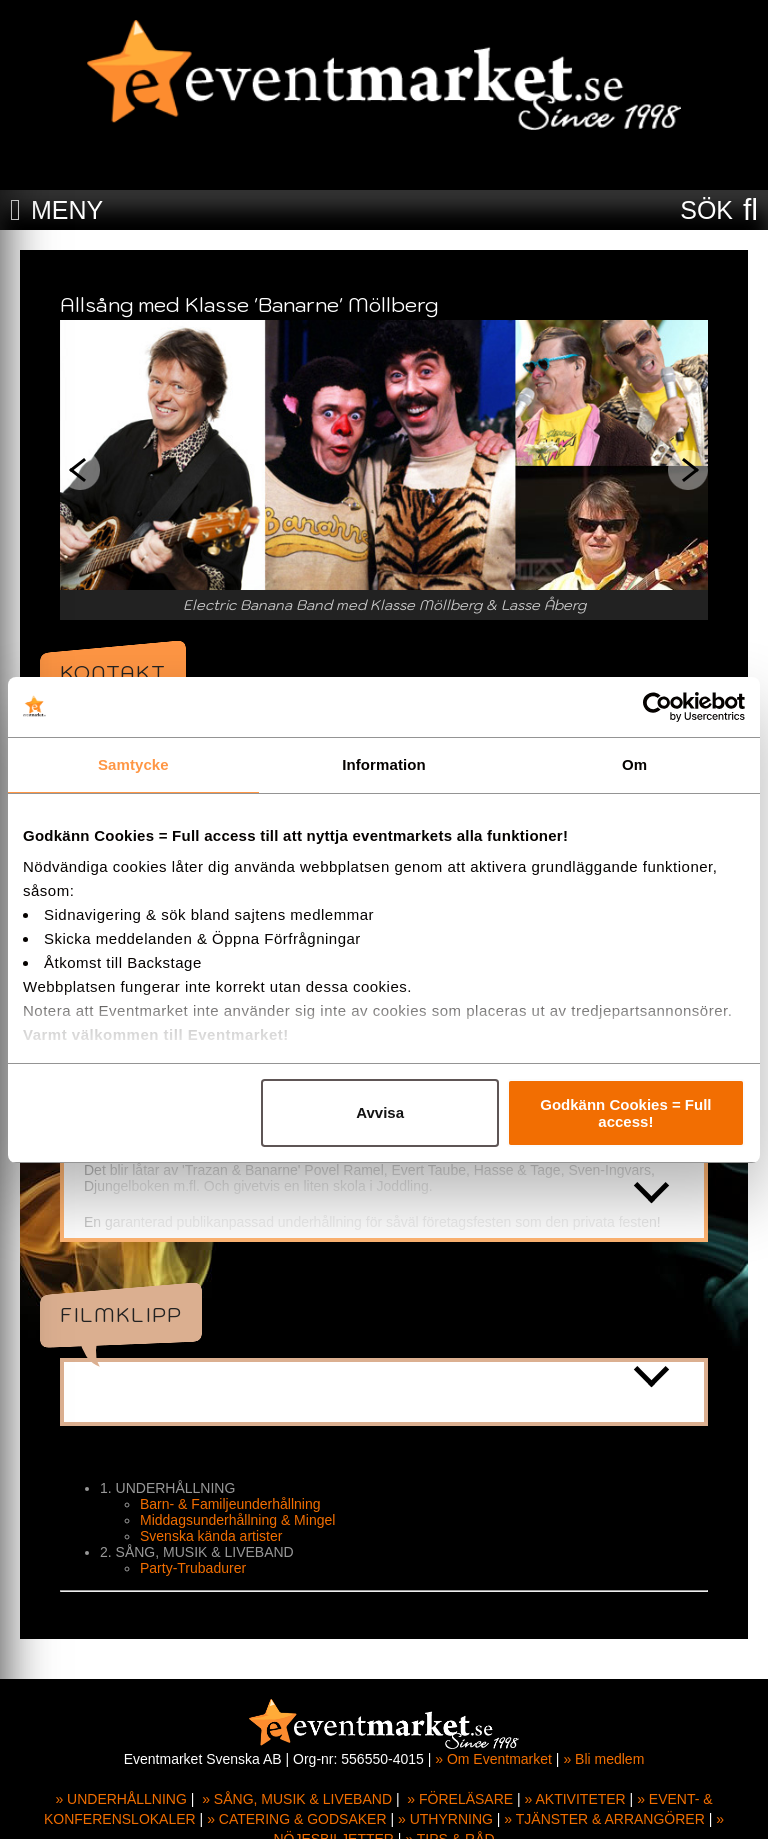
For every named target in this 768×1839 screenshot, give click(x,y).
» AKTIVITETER (575, 1799)
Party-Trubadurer (193, 1568)
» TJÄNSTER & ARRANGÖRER (604, 1819)
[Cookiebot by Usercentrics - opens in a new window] (657, 707)
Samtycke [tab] (133, 764)
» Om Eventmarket (493, 1759)
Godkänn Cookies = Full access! (625, 1113)
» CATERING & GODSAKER (296, 1819)
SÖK (706, 210)
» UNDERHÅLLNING (120, 1799)
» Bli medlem (603, 1759)
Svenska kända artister (211, 1536)
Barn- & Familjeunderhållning (230, 1504)
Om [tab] (634, 764)
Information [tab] (384, 764)
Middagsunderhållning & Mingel (237, 1520)
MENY (67, 210)
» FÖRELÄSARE (460, 1799)
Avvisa (380, 1112)
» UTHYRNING (445, 1819)
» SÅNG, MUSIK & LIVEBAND (297, 1799)
